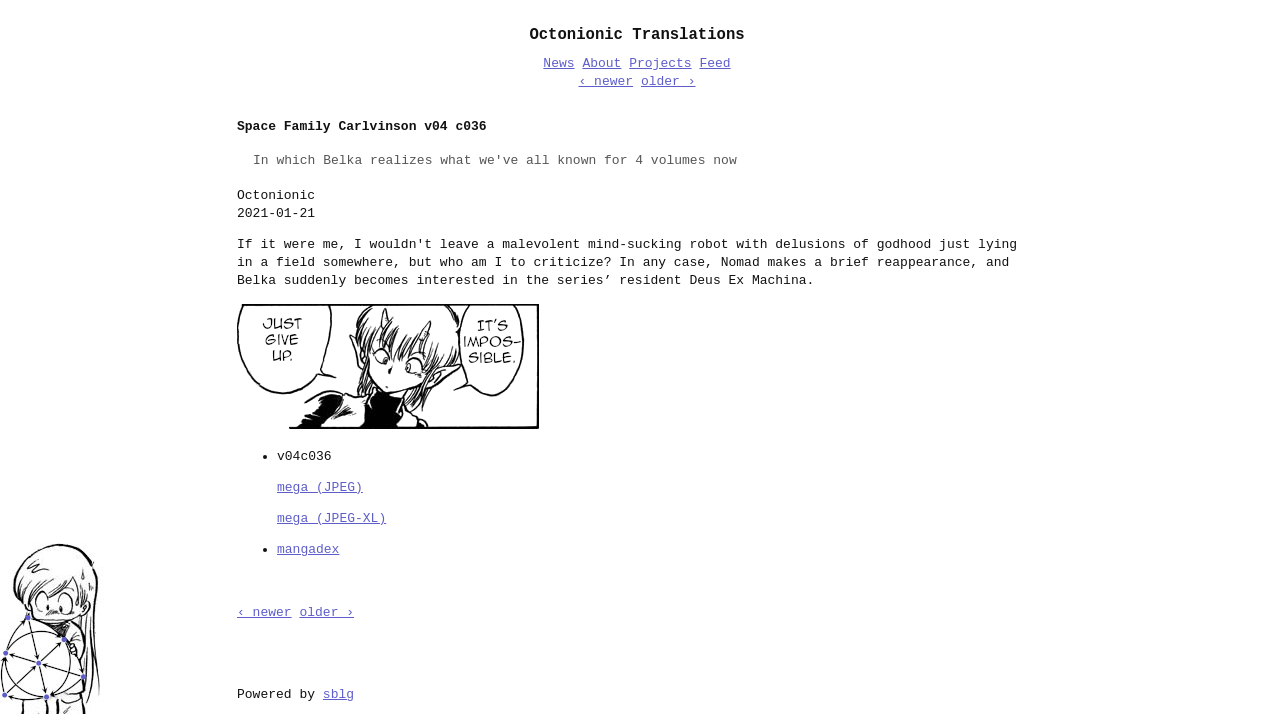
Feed (714, 64)
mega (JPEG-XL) (331, 517)
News (558, 64)
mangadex (308, 548)
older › (668, 82)
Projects (660, 64)
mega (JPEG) (320, 486)
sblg (338, 693)
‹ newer (605, 82)
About (601, 64)
